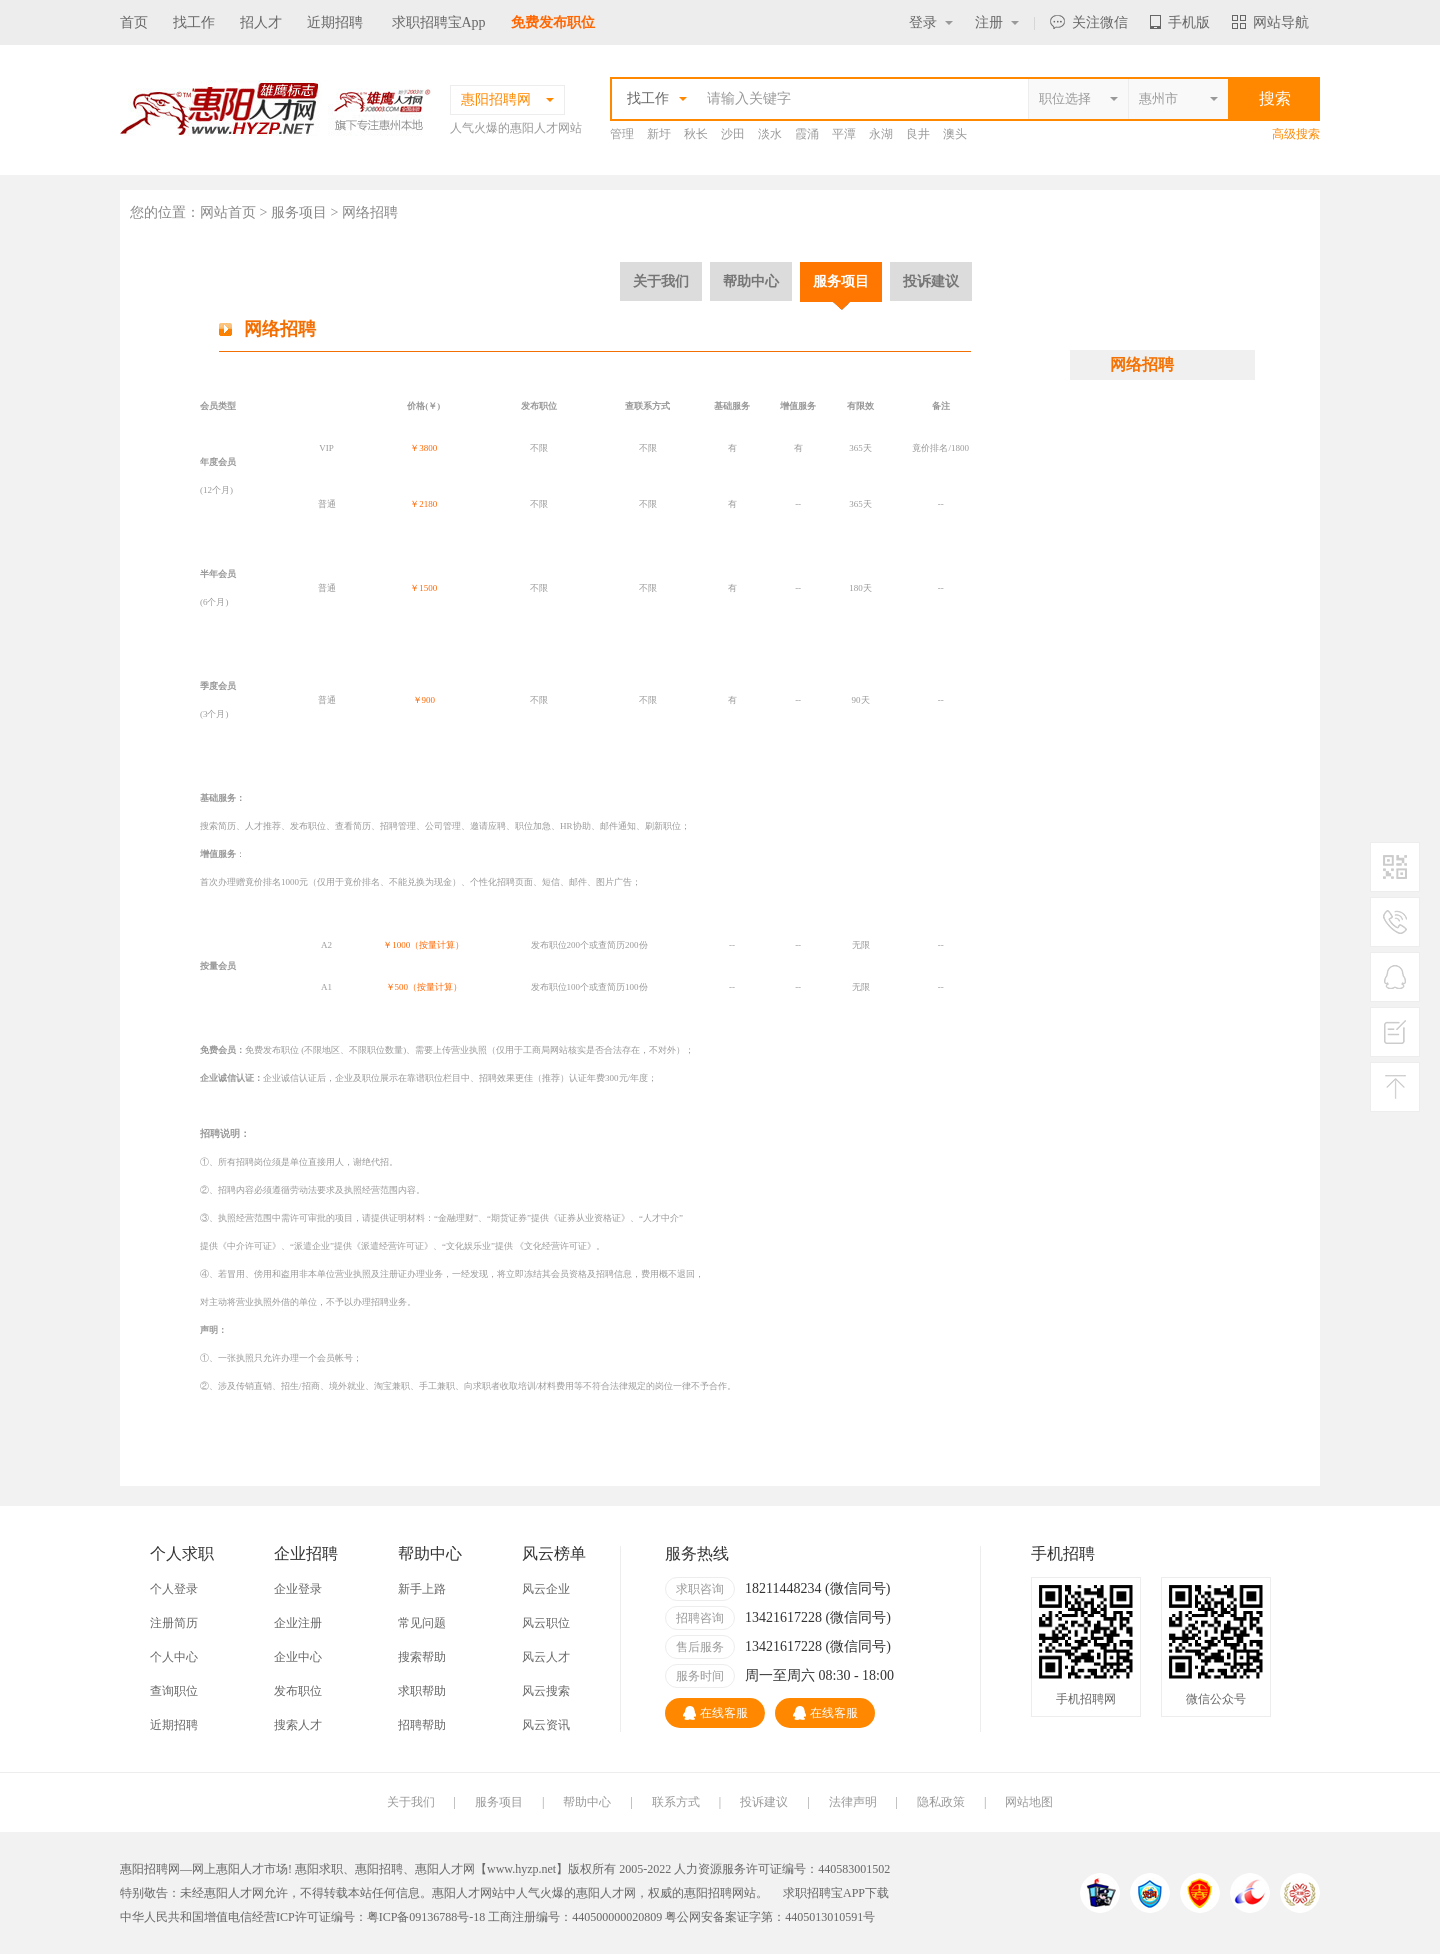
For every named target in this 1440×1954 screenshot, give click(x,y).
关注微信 (1089, 22)
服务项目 (841, 281)
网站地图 (1029, 1802)
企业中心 (298, 1657)
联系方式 (676, 1802)
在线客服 (715, 1713)
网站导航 (1270, 22)
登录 (931, 22)
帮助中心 (751, 281)
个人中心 (174, 1657)
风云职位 (546, 1623)
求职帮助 (422, 1691)
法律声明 (853, 1802)
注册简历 (174, 1623)
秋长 (696, 134)
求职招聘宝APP (824, 1893)
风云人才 (546, 1657)
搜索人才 (298, 1725)
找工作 (194, 22)
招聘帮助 (422, 1725)
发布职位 (298, 1691)
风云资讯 (546, 1725)
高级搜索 (1296, 134)
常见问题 (422, 1623)
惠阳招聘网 (714, 1893)
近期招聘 (335, 22)
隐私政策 (941, 1802)
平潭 (844, 134)
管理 (622, 134)
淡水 (770, 134)
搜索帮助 (422, 1657)
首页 (134, 22)
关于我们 (661, 281)
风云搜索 (546, 1691)
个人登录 (174, 1589)
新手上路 (422, 1589)
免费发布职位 (553, 22)
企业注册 (298, 1623)
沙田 (733, 134)
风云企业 (546, 1589)
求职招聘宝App (439, 22)
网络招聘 (1142, 364)
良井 (918, 134)
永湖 (881, 134)
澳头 (955, 134)
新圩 (659, 134)
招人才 (261, 22)
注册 (997, 22)
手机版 (1180, 22)
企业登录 (298, 1589)
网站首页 (228, 212)
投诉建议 (931, 281)
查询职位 (174, 1691)
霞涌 (807, 134)
